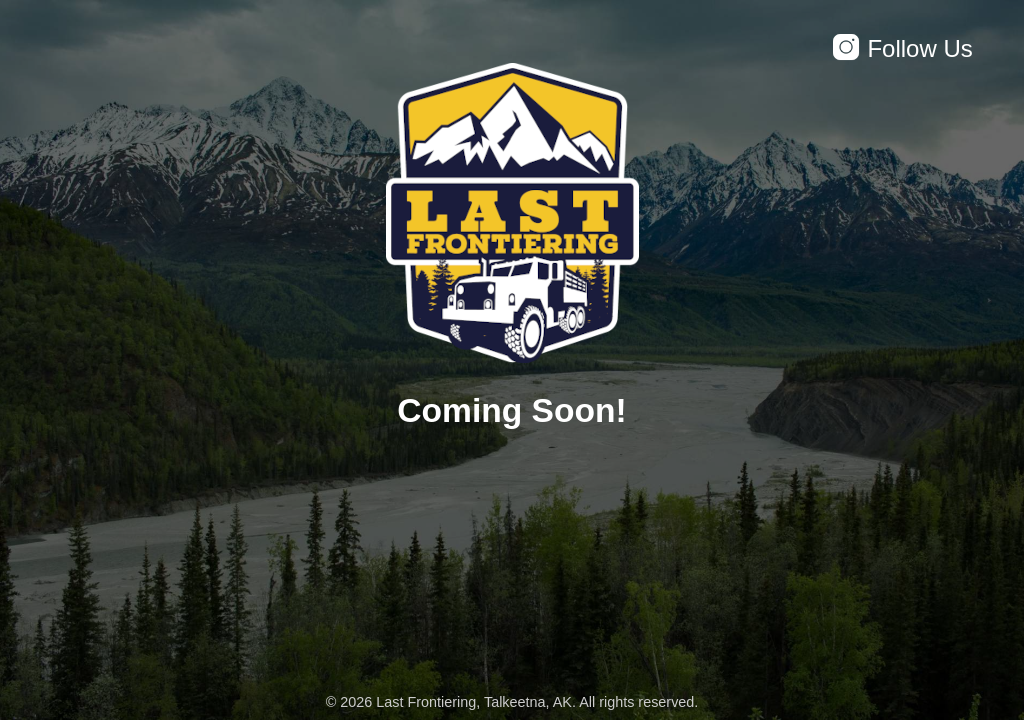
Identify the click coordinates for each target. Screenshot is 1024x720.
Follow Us (902, 48)
